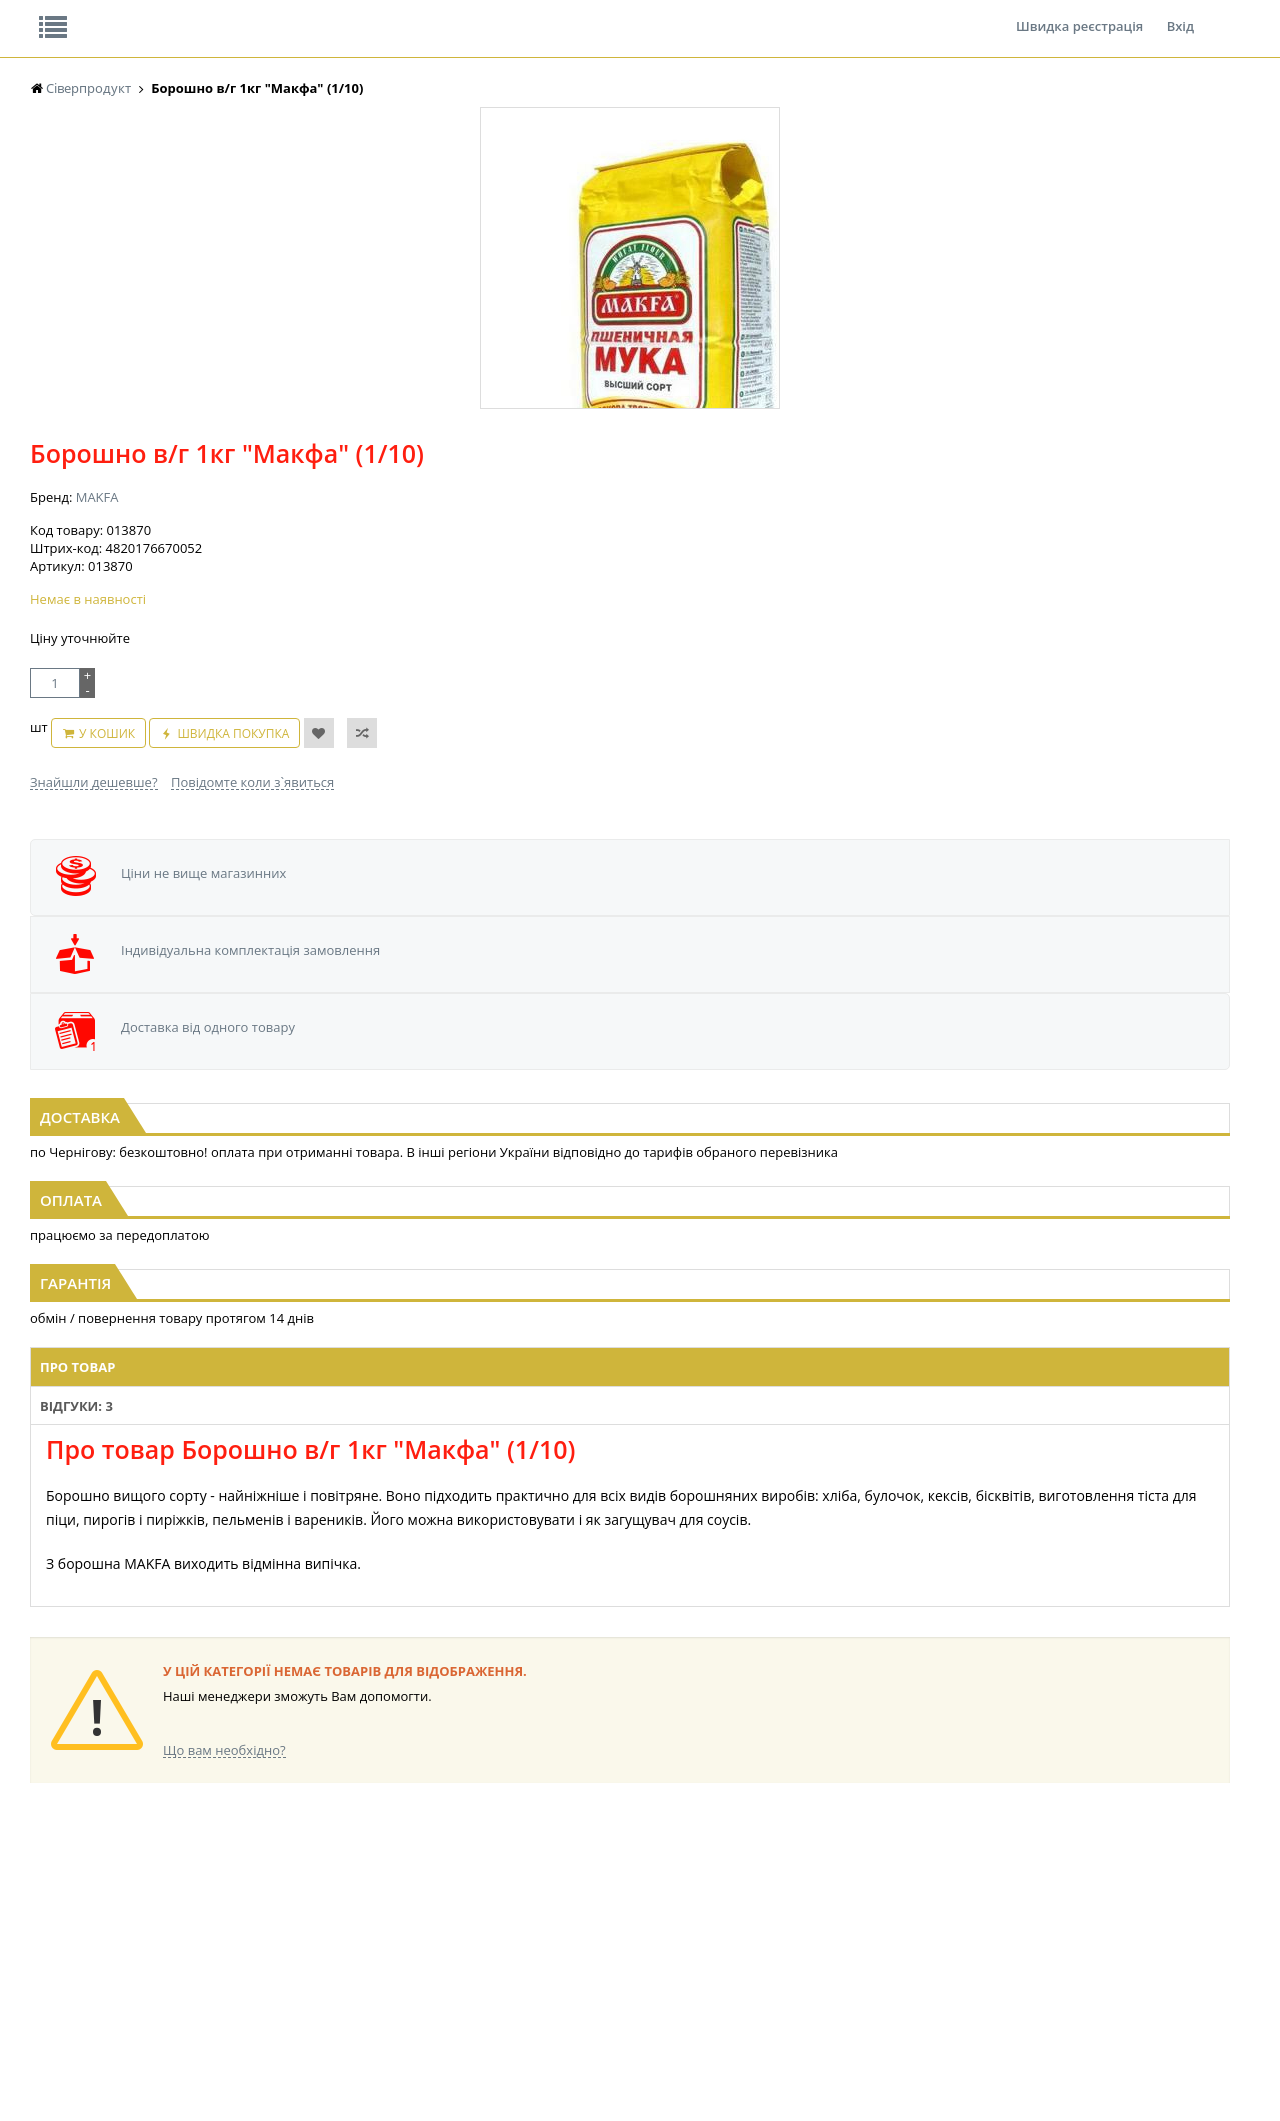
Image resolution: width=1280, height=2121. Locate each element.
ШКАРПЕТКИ (905, 1929)
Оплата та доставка (459, 210)
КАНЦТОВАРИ (909, 1910)
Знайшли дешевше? (524, 545)
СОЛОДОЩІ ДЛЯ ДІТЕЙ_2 (773, 1910)
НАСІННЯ (392, 1834)
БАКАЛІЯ (222, 1948)
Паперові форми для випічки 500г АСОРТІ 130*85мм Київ (233, 908)
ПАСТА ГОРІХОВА (79, 1872)
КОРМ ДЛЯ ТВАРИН (589, 1872)
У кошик (615, 506)
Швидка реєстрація (1079, 14)
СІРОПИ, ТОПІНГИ (585, 1834)
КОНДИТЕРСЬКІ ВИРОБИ (437, 1967)
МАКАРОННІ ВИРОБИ (595, 1891)
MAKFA (527, 320)
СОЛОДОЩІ (735, 1891)
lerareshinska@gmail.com (193, 2074)
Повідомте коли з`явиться (682, 545)
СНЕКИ (50, 1948)
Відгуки (169, 14)
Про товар (362, 1175)
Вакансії (264, 14)
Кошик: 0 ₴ (1107, 211)
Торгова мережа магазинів (630, 1483)
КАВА (213, 1929)
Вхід (1180, 14)
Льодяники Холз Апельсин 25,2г (1048, 899)
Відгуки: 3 (455, 1175)
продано (55, 1891)
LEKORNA (225, 1967)
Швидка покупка (742, 506)
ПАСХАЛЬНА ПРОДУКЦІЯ (772, 1834)
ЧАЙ (210, 1910)
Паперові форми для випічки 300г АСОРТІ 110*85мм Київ (640, 908)
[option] (230, 463)
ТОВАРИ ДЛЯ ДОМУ (758, 1967)
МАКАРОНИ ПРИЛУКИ (94, 1853)
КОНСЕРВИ (565, 1853)
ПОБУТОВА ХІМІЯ (918, 1948)
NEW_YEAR (60, 1834)
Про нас (75, 14)
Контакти (365, 14)
